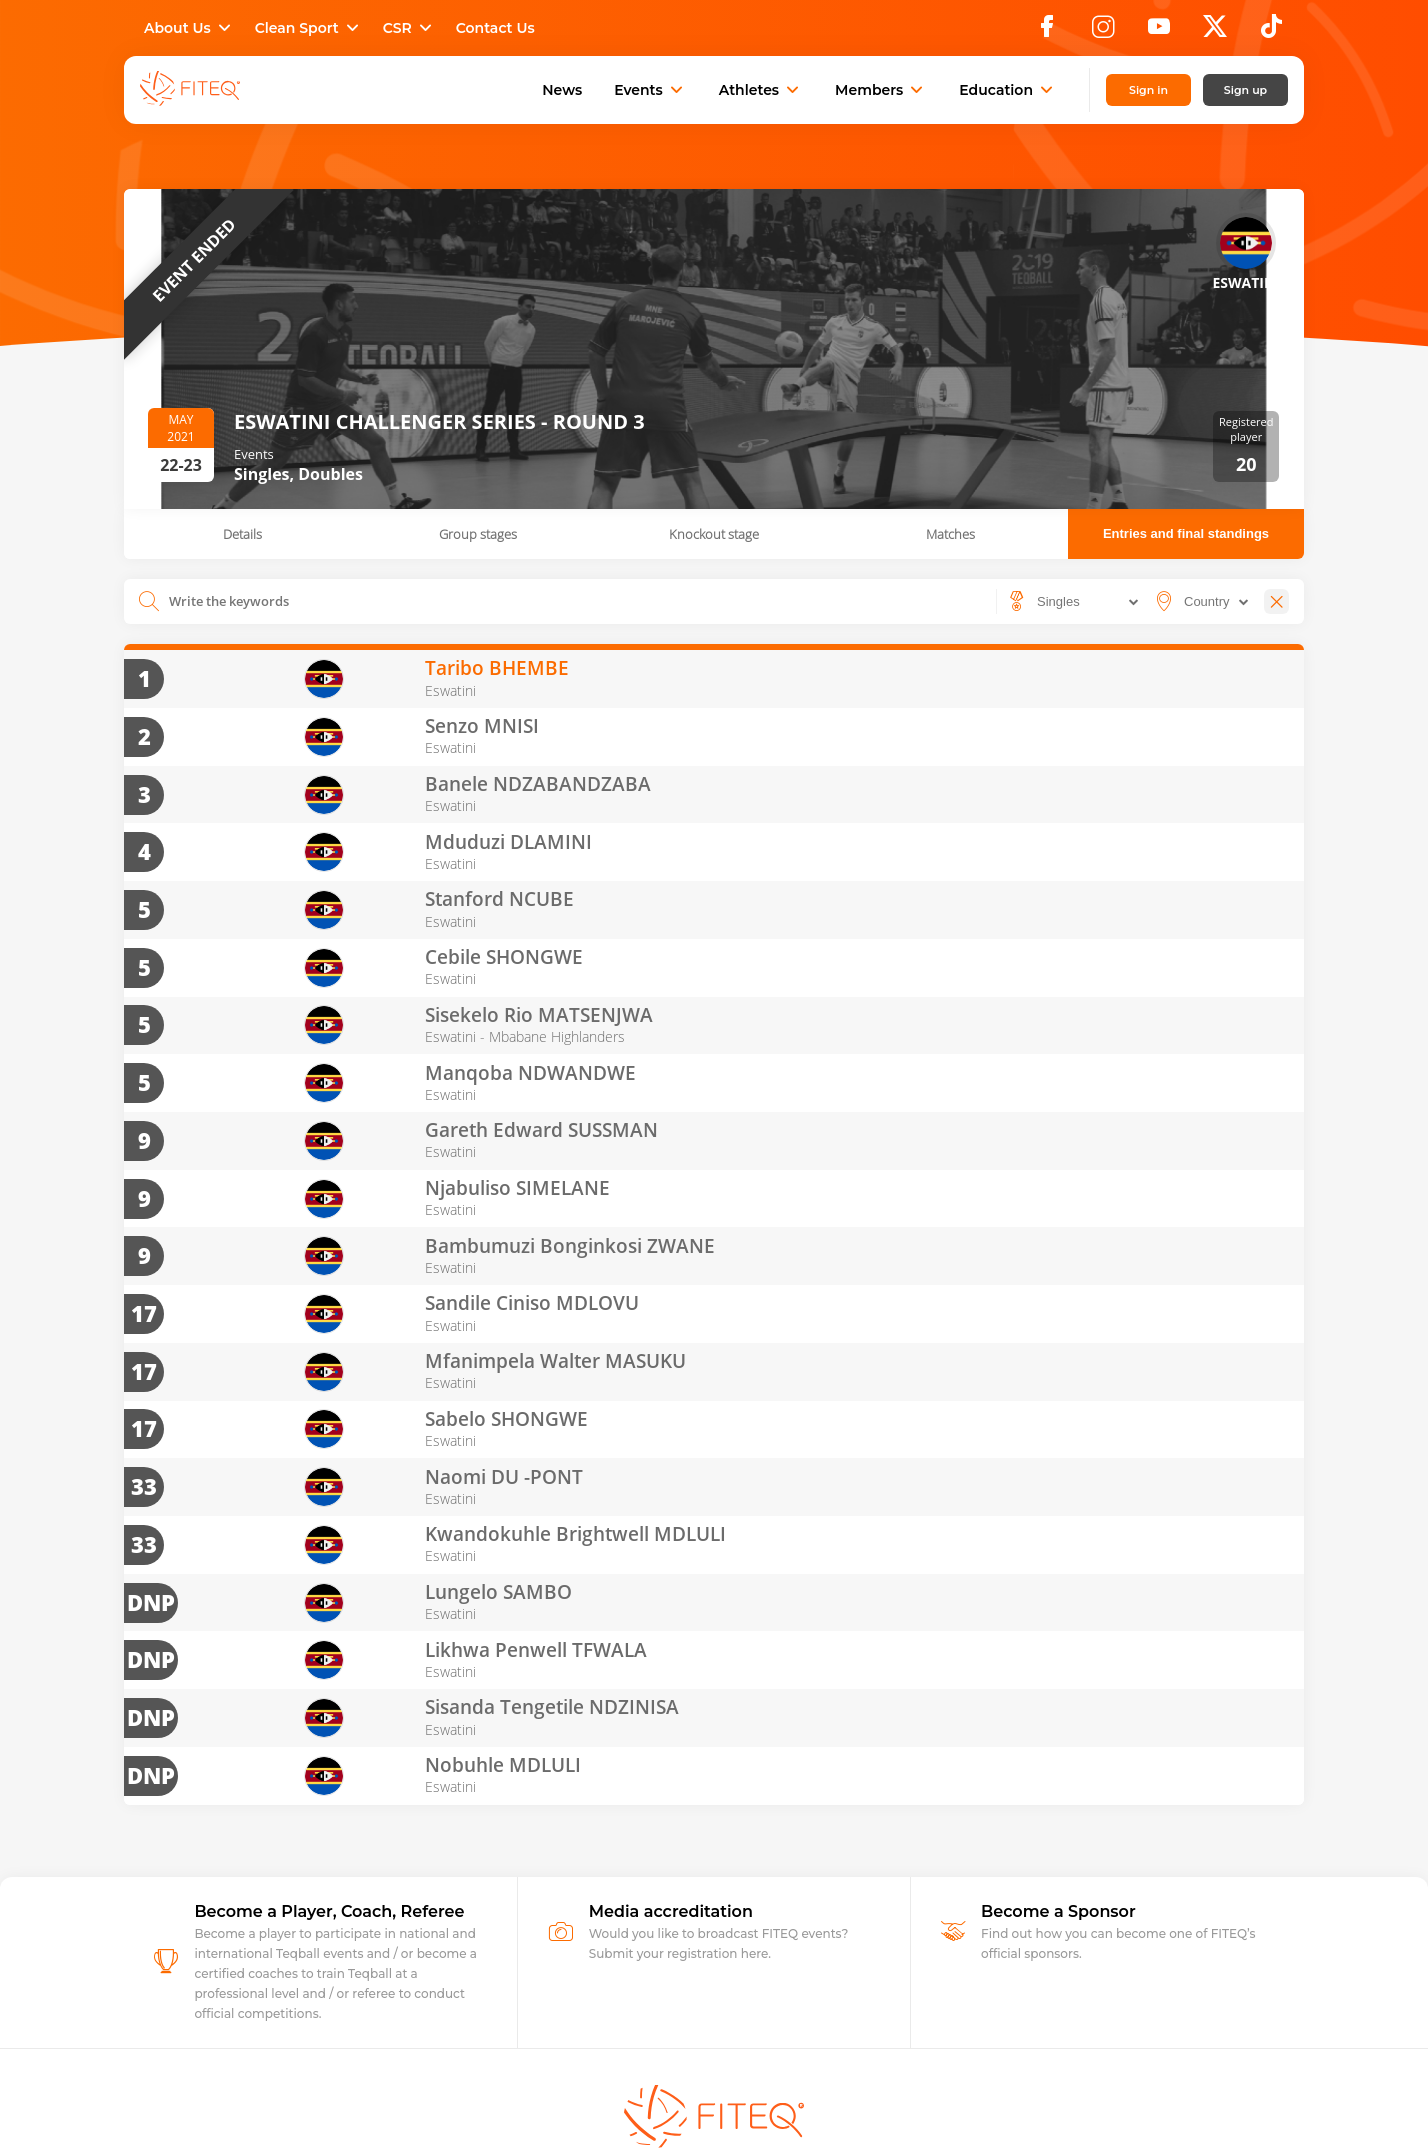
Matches (950, 534)
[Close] (1276, 601)
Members (881, 90)
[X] (1215, 32)
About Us (189, 28)
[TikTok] (1271, 32)
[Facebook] (1047, 32)
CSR (409, 28)
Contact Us (495, 28)
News (562, 90)
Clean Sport (309, 28)
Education (1008, 90)
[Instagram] (1103, 32)
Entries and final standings (1186, 533)
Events (650, 90)
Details (242, 534)
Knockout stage (714, 534)
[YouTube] (1159, 32)
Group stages (478, 534)
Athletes (761, 90)
